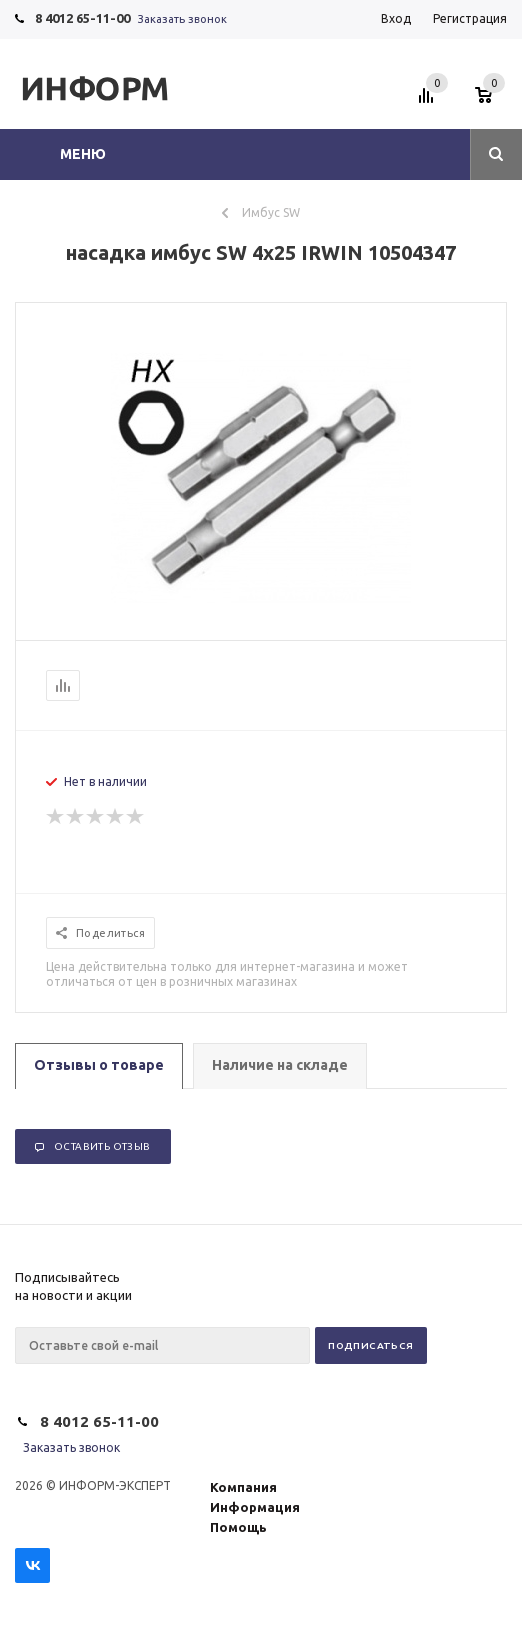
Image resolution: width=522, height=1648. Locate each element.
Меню (83, 154)
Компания (243, 1487)
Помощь (238, 1527)
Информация (255, 1507)
